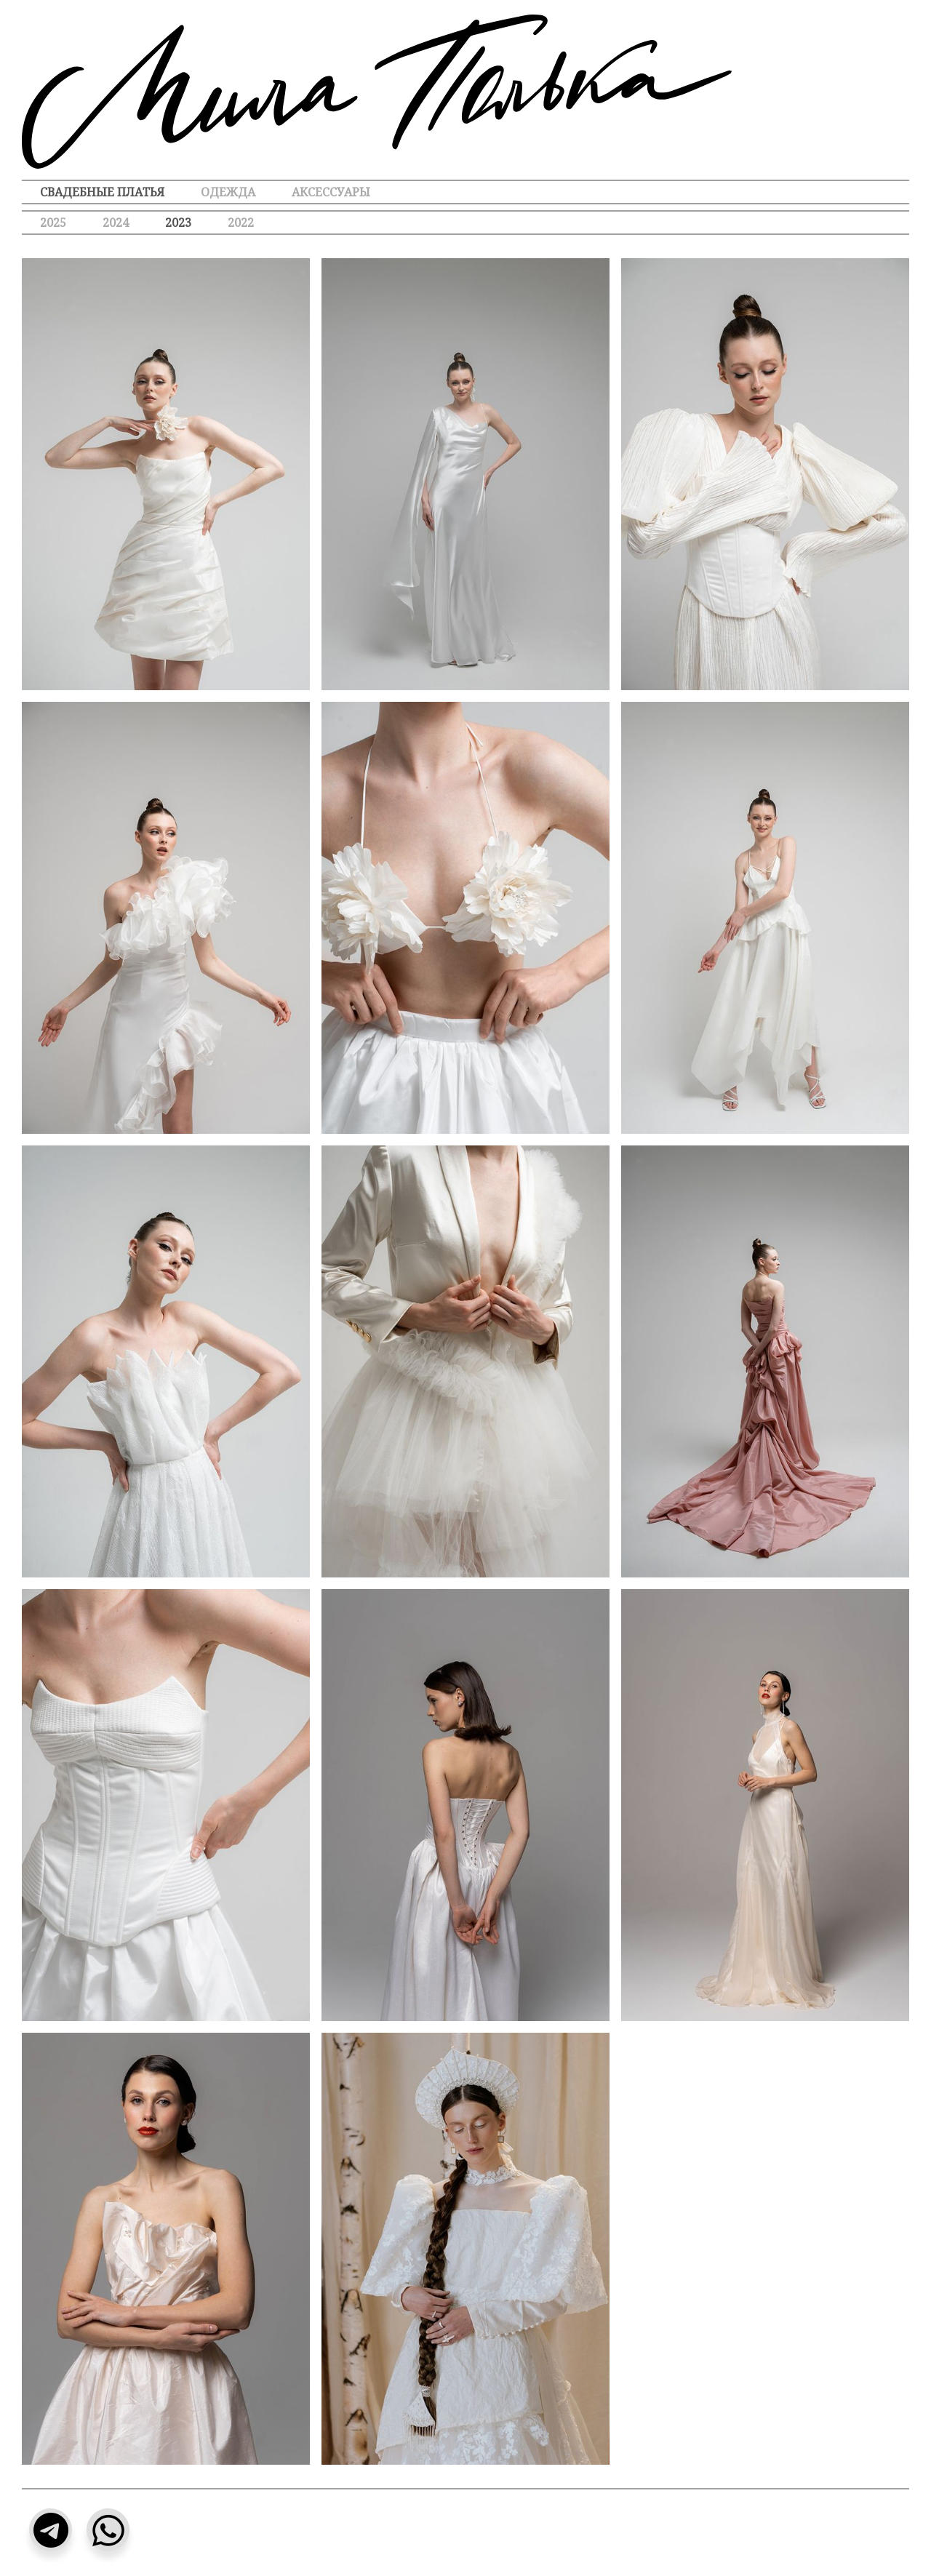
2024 (116, 223)
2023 (178, 223)
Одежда (228, 192)
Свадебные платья (102, 192)
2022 (241, 223)
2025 (53, 223)
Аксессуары (331, 192)
